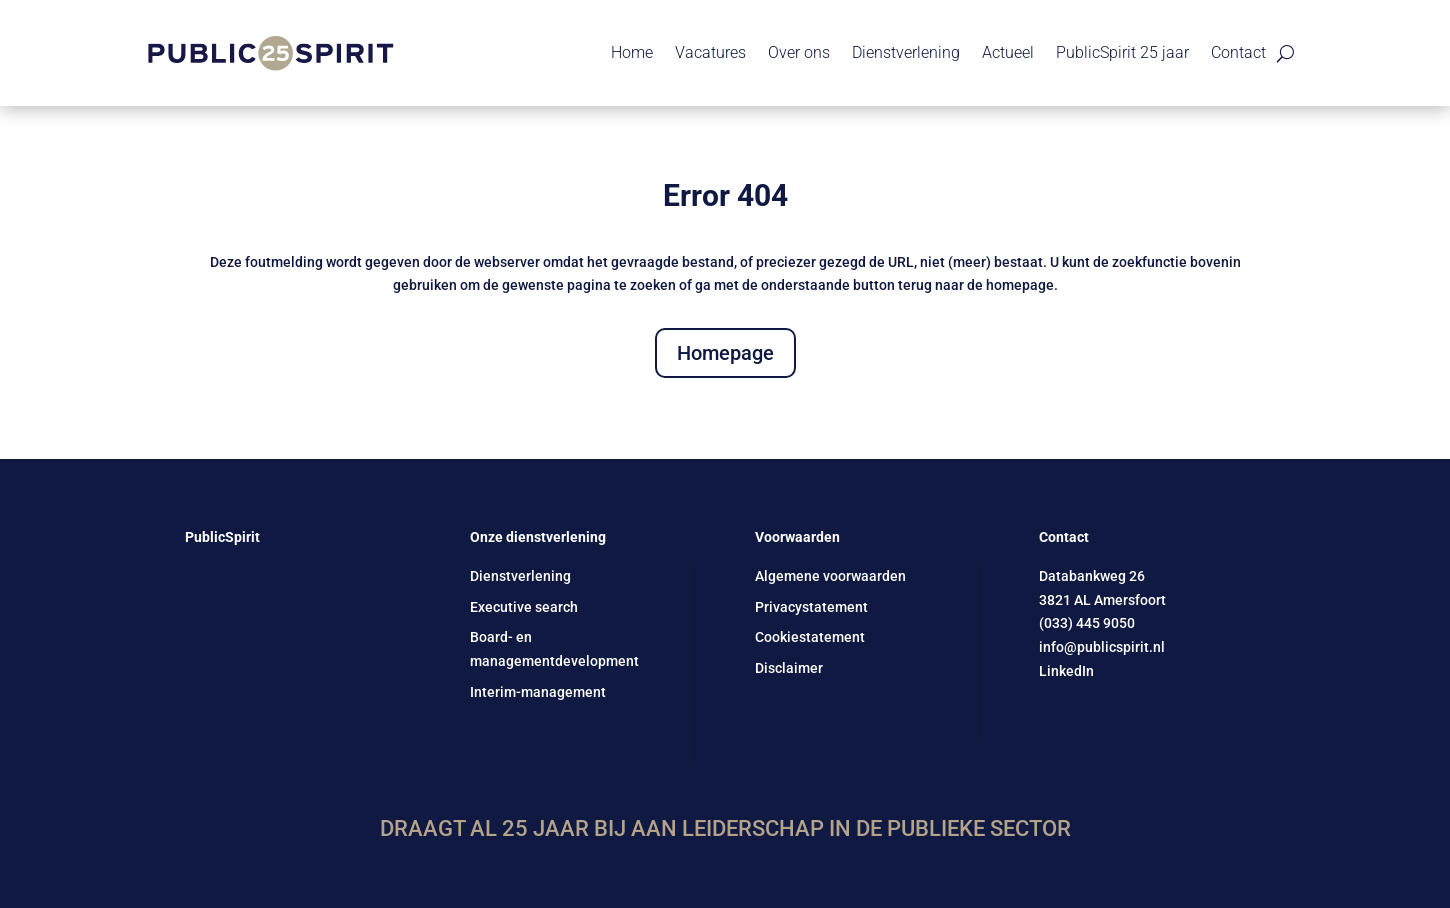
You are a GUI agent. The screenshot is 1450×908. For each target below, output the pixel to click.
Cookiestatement (810, 637)
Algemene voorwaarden (830, 576)
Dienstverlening (906, 52)
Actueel (1008, 52)
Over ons (799, 52)
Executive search (524, 607)
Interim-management (538, 692)
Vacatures (710, 52)
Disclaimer (789, 668)
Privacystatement (811, 607)
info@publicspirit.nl (1102, 647)
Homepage (725, 353)
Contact (1238, 52)
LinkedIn (1066, 671)
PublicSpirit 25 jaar (1122, 52)
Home (632, 52)
